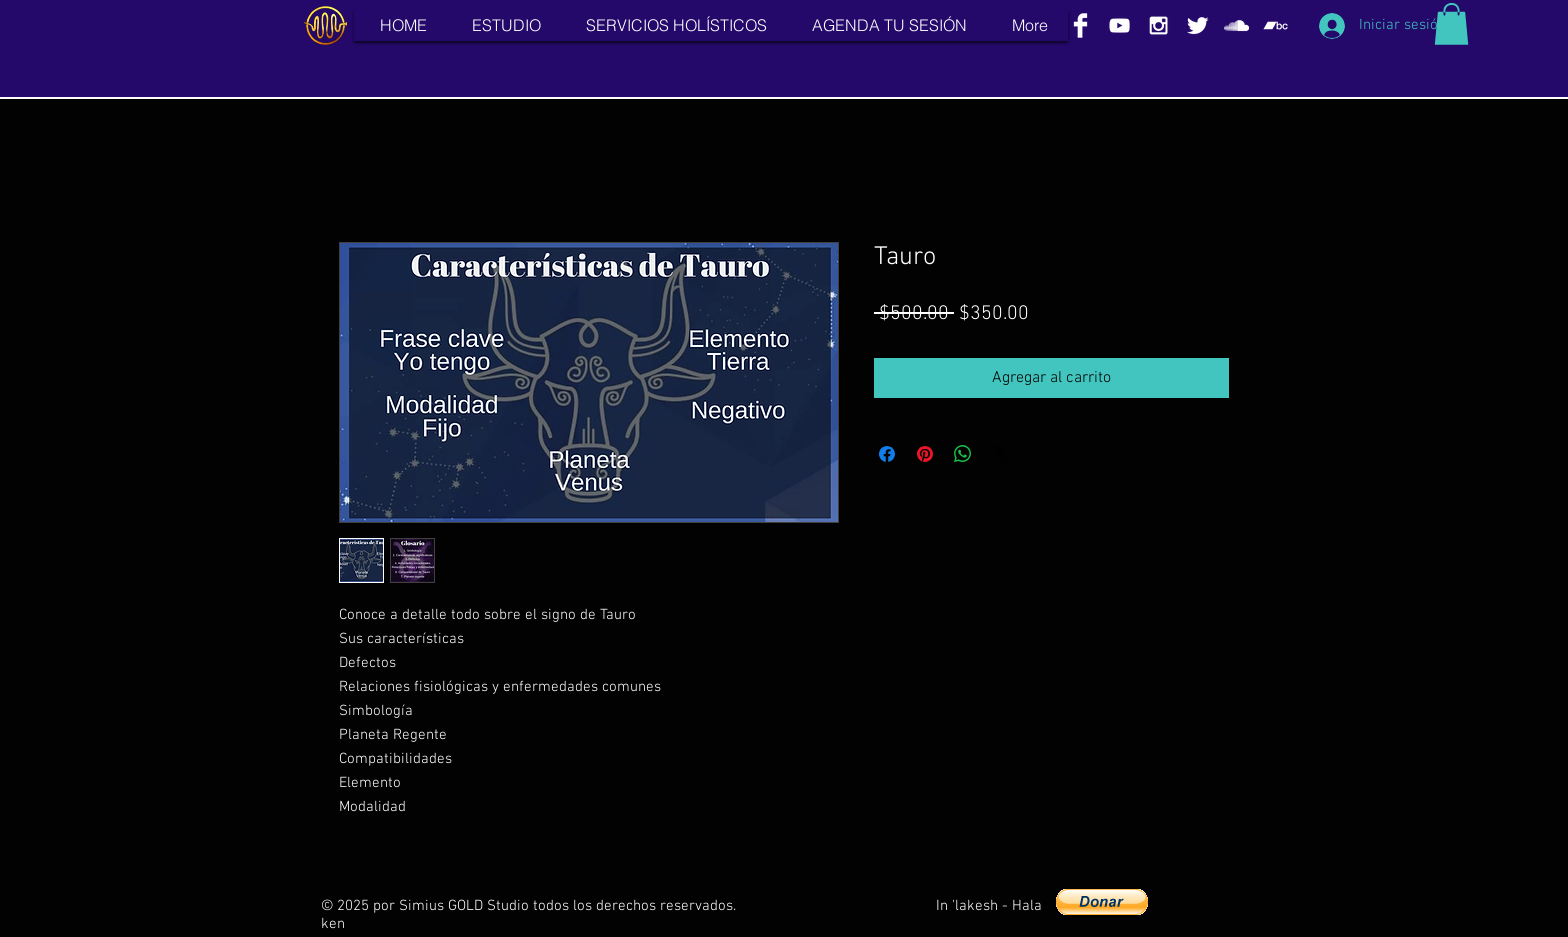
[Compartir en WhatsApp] (963, 454)
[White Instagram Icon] (1158, 25)
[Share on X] (1001, 454)
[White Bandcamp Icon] (1275, 25)
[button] (1451, 24)
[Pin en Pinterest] (925, 454)
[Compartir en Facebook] (887, 454)
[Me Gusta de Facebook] (1206, 906)
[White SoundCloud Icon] (1236, 25)
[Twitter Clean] (1197, 25)
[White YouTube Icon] (1119, 25)
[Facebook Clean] (1080, 25)
